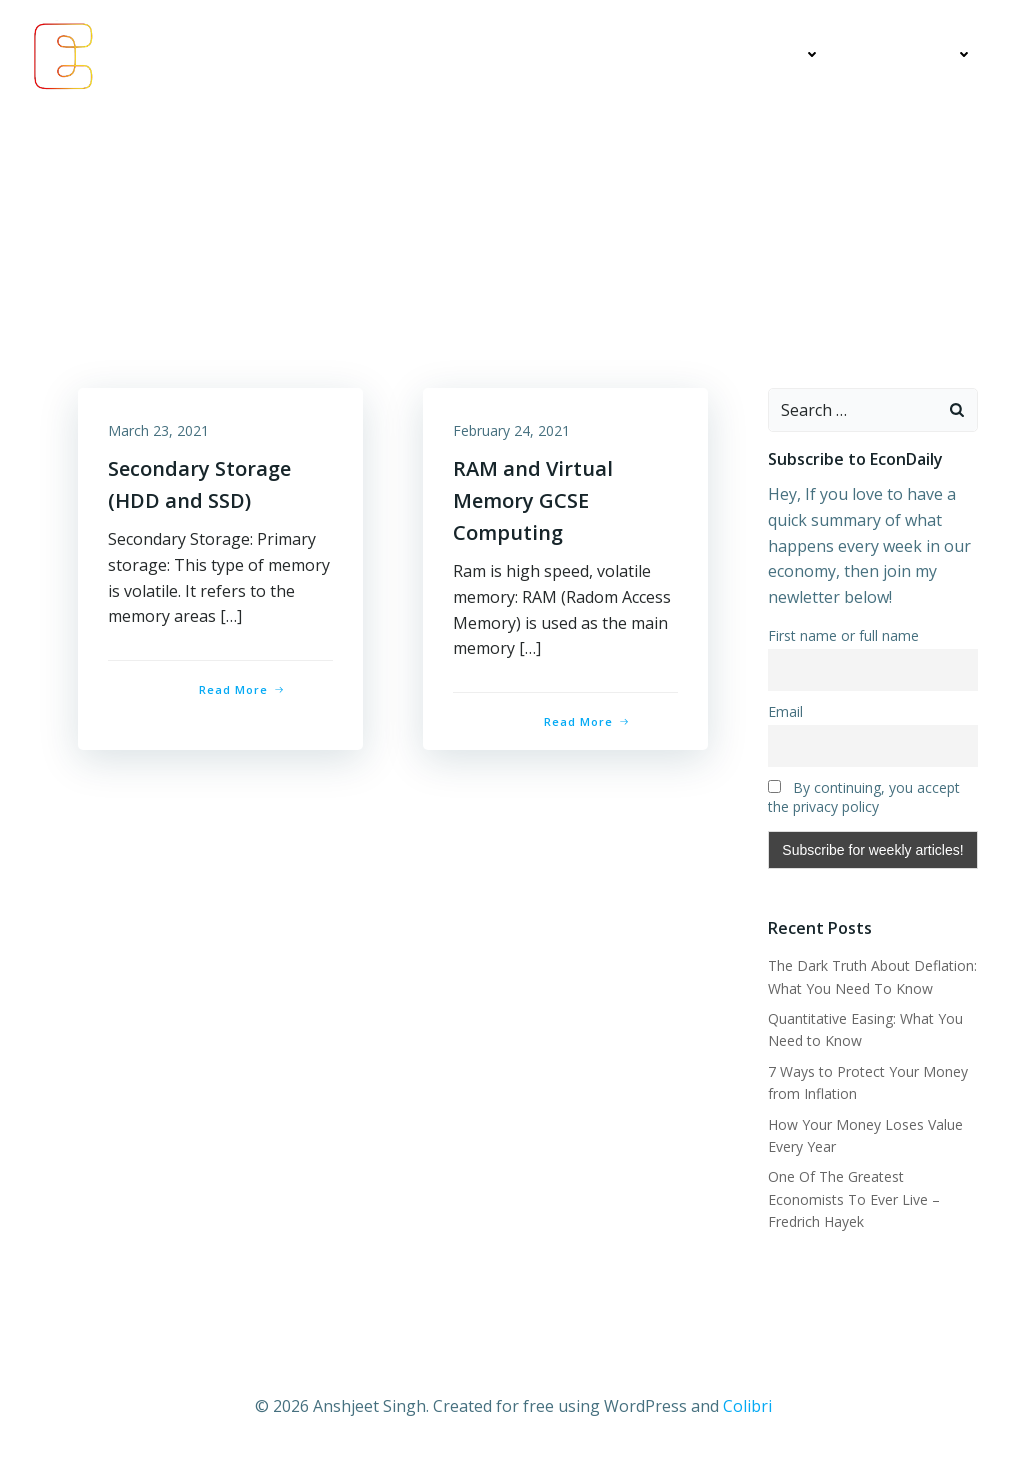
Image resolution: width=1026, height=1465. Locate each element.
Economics (510, 55)
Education (771, 55)
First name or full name (843, 636)
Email (785, 711)
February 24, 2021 (511, 430)
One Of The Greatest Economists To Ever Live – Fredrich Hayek (854, 1200)
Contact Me (917, 55)
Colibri (747, 1406)
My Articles (636, 55)
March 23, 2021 (158, 430)
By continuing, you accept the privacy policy (864, 797)
